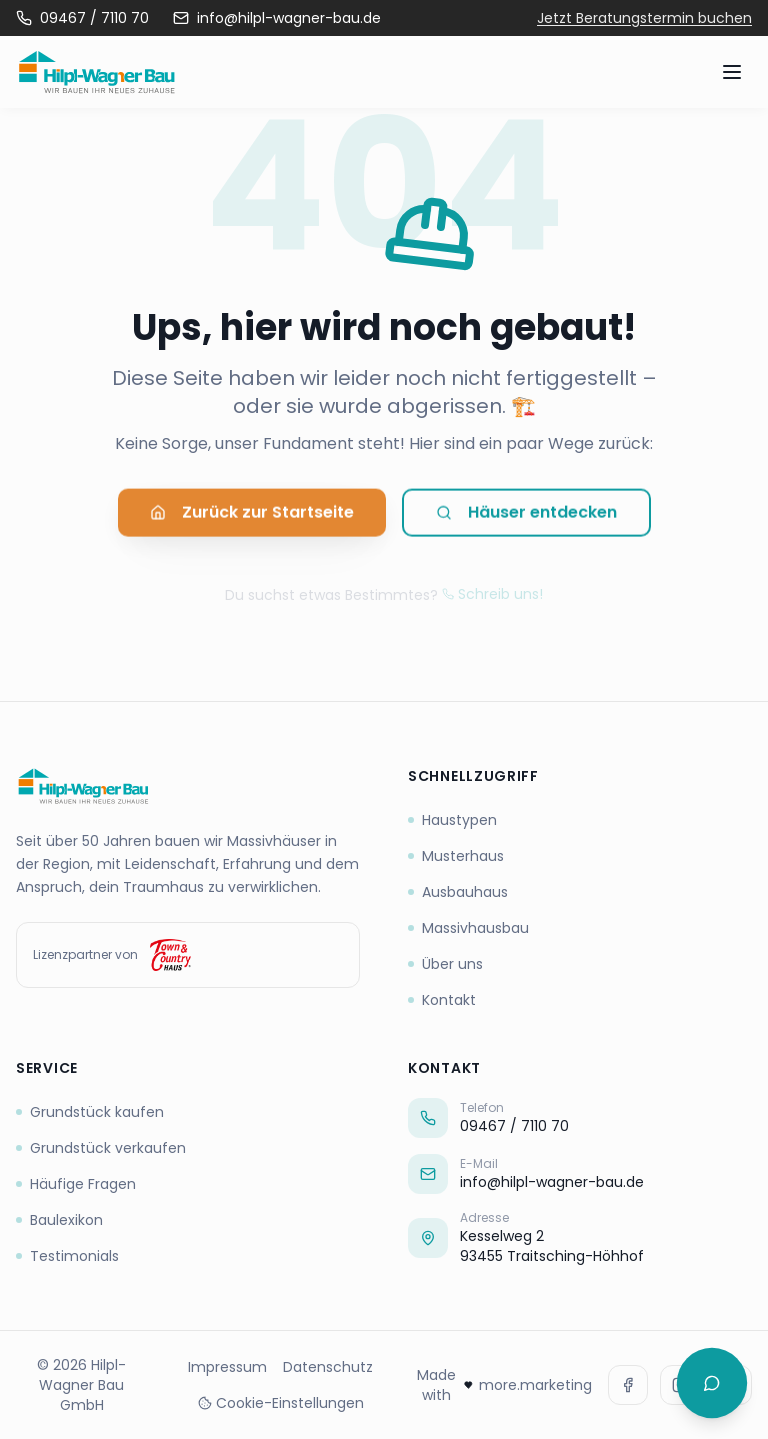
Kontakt (442, 1000)
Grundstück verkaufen (101, 1148)
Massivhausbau (468, 928)
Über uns (445, 964)
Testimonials (67, 1256)
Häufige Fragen (76, 1184)
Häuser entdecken (526, 517)
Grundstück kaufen (90, 1112)
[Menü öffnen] (732, 72)
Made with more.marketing (504, 1385)
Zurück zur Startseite (252, 517)
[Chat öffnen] (712, 1383)
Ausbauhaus (458, 892)
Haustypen (452, 820)
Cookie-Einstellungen (281, 1403)
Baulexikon (59, 1220)
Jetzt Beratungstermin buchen (644, 18)
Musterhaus (456, 856)
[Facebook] (628, 1385)
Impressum (227, 1367)
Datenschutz (328, 1367)
